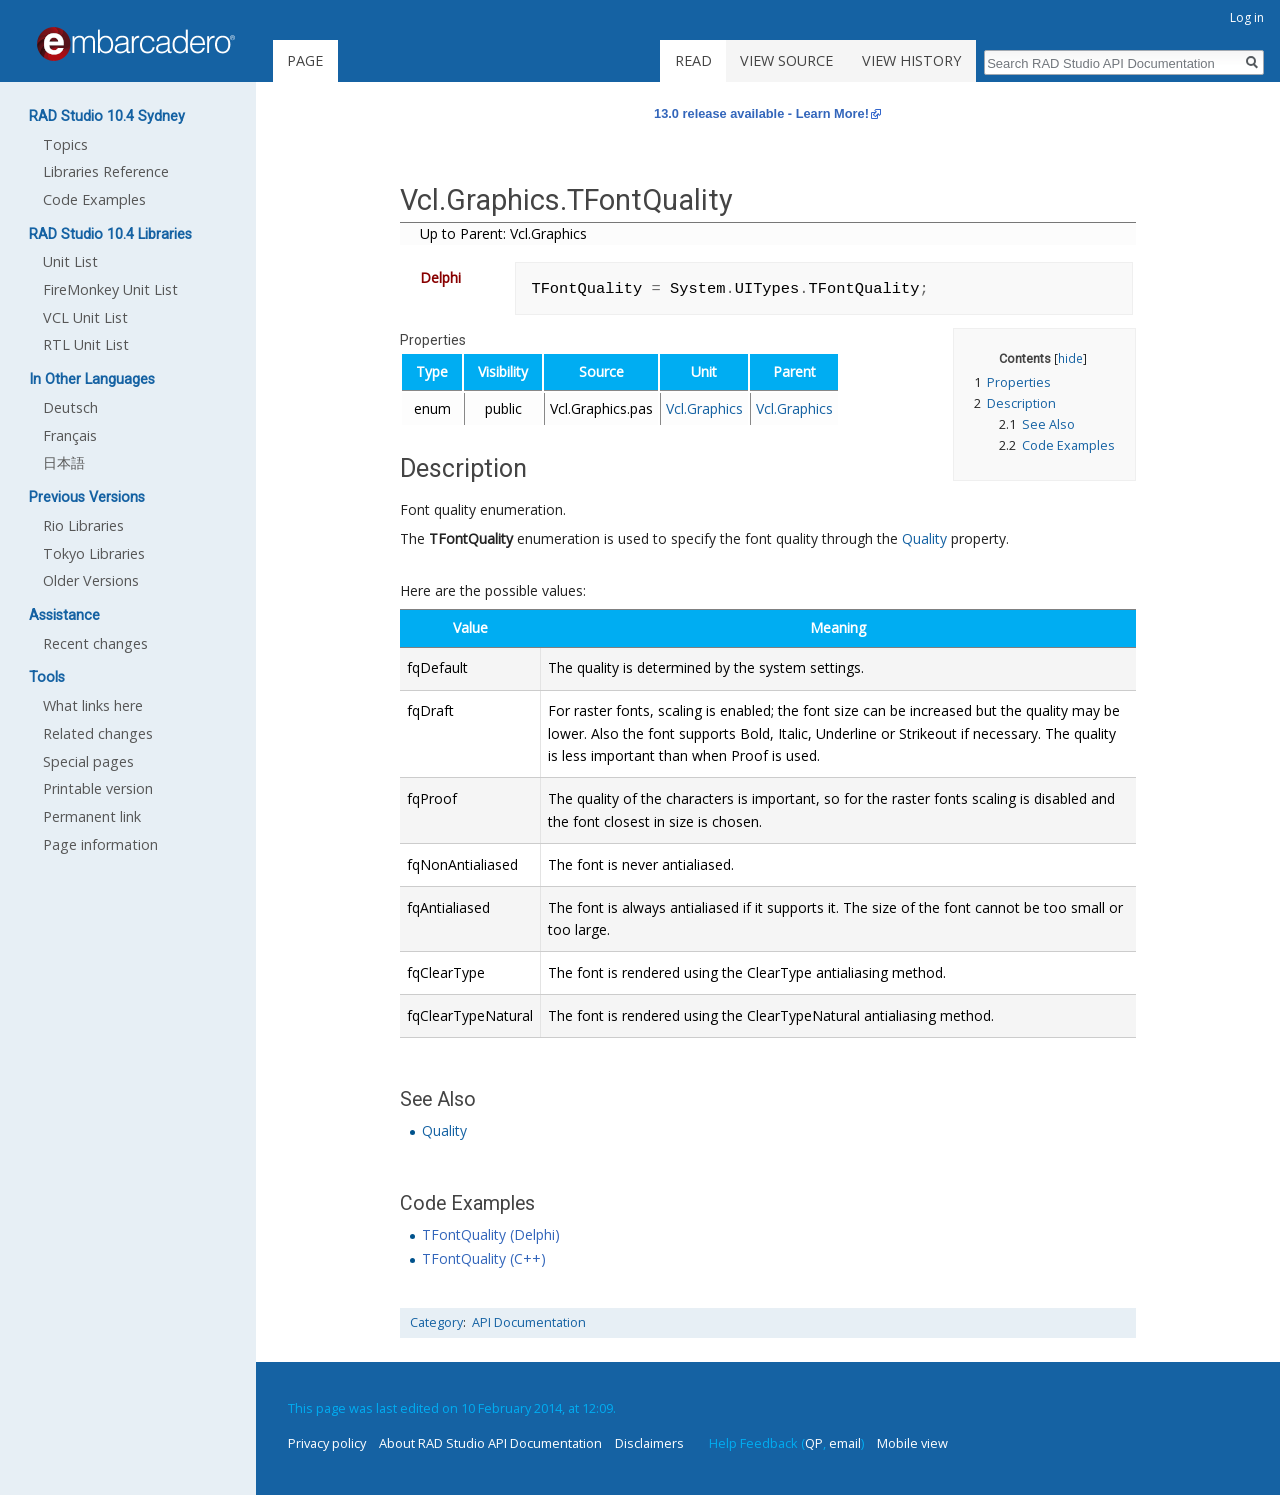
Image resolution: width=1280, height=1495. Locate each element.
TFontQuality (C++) (484, 1258)
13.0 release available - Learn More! (761, 113)
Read (693, 60)
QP (814, 1443)
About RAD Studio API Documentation (490, 1443)
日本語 (64, 462)
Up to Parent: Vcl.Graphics (503, 233)
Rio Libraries (83, 525)
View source (786, 60)
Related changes (98, 733)
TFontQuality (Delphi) (491, 1234)
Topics (65, 144)
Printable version (98, 788)
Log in (1247, 17)
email (845, 1443)
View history (911, 60)
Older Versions (91, 580)
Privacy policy (327, 1443)
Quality (924, 538)
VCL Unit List (85, 317)
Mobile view (912, 1443)
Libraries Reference (106, 171)
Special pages (88, 761)
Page (305, 60)
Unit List (70, 261)
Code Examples (94, 199)
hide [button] (1070, 358)
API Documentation (529, 1322)
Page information (100, 844)
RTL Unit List (86, 344)
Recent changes (95, 643)
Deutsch (70, 407)
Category (436, 1322)
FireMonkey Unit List (110, 289)
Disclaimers (649, 1443)
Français (70, 435)
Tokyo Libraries (94, 553)
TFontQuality (471, 538)
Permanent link (92, 816)
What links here (93, 705)
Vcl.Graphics (704, 408)
